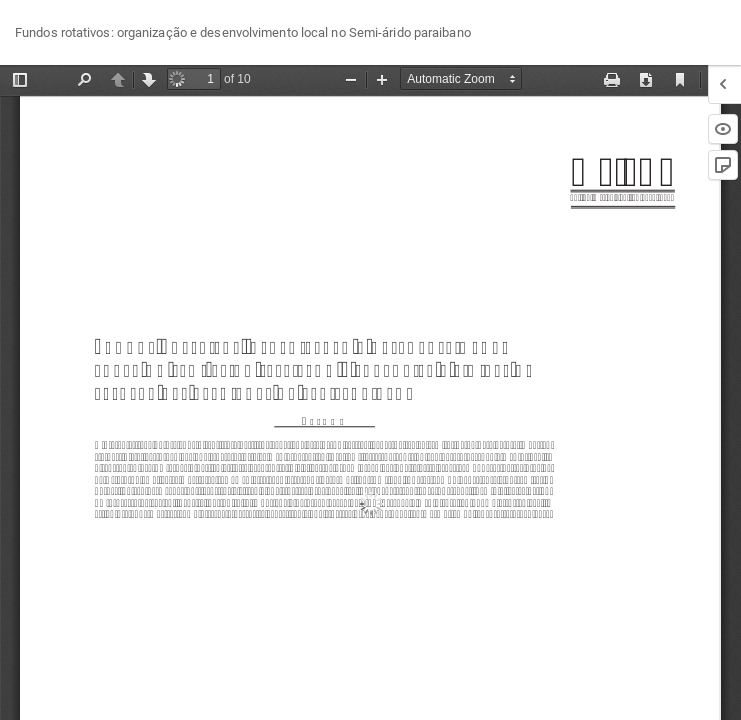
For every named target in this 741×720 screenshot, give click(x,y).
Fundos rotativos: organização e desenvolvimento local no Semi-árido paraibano (243, 32)
